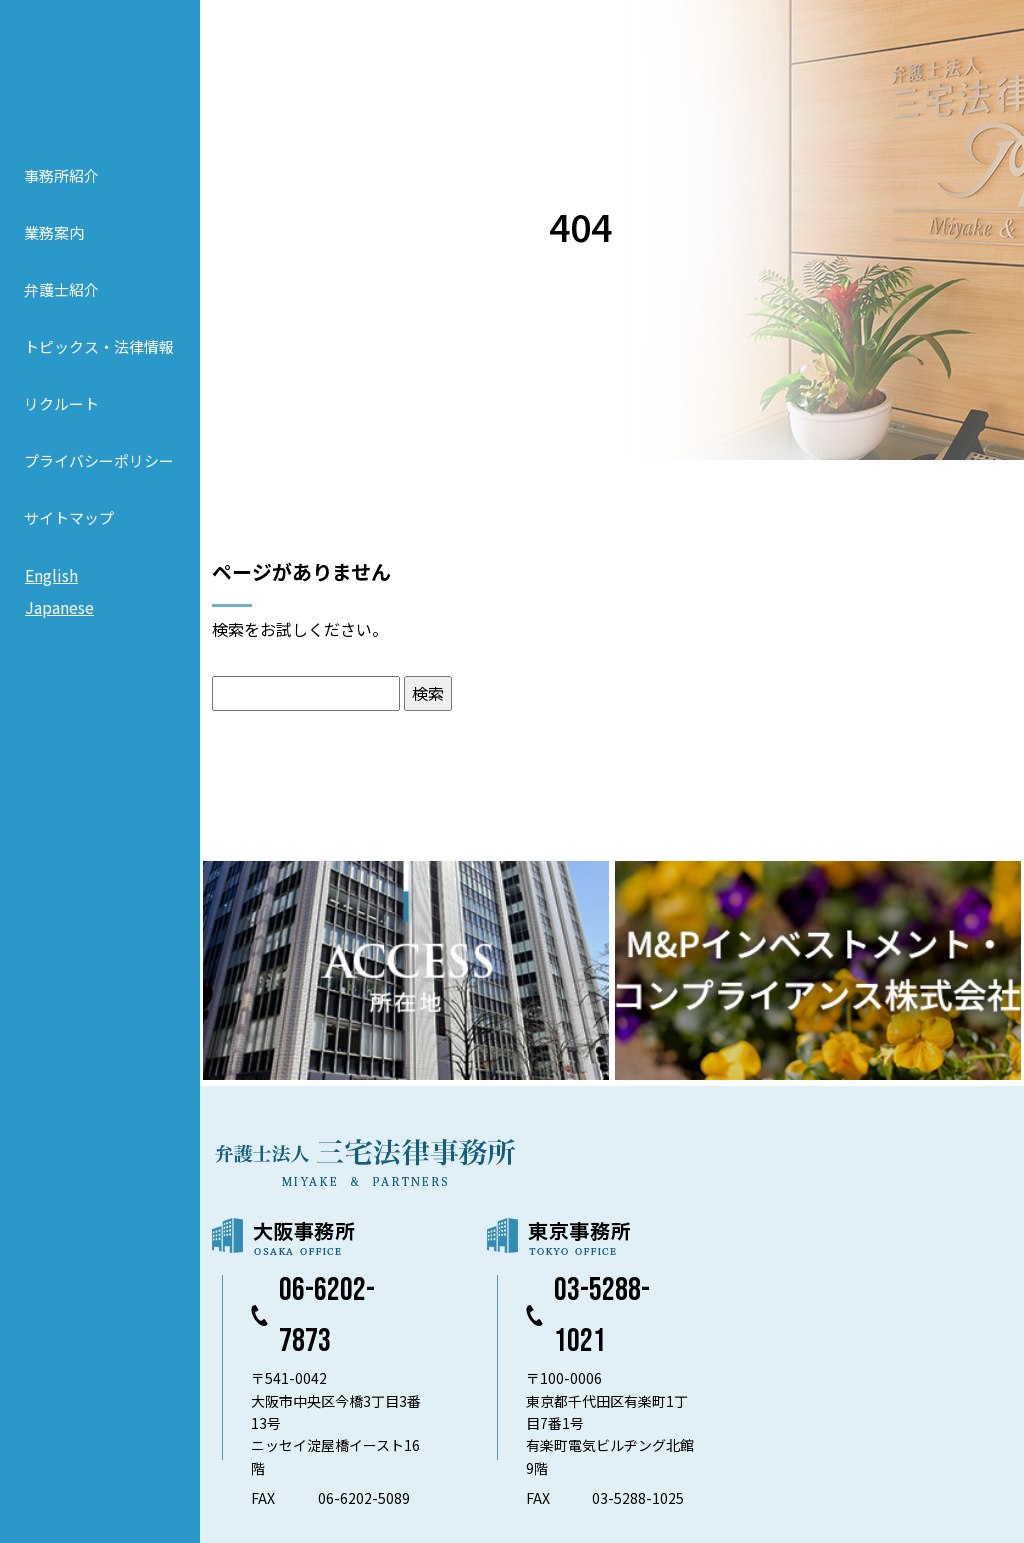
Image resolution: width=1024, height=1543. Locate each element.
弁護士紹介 (61, 289)
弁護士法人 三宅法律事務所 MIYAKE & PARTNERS (100, 71)
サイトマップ (69, 517)
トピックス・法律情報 (99, 346)
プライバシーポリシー (99, 460)
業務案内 (54, 232)
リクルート (61, 403)
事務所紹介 (61, 175)
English (51, 575)
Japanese (59, 607)
